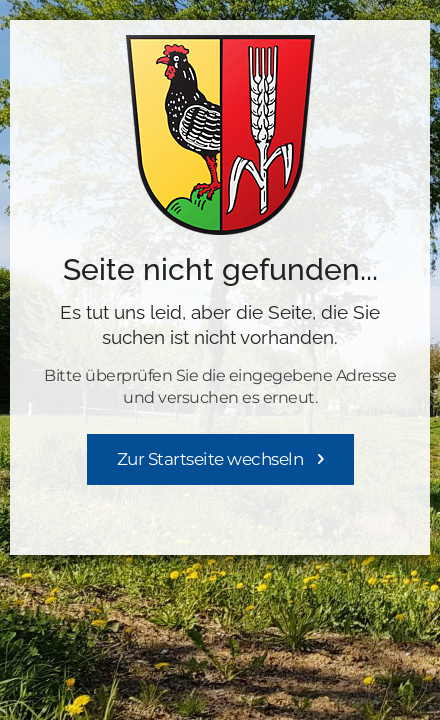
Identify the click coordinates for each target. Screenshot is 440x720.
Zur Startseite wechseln (210, 459)
